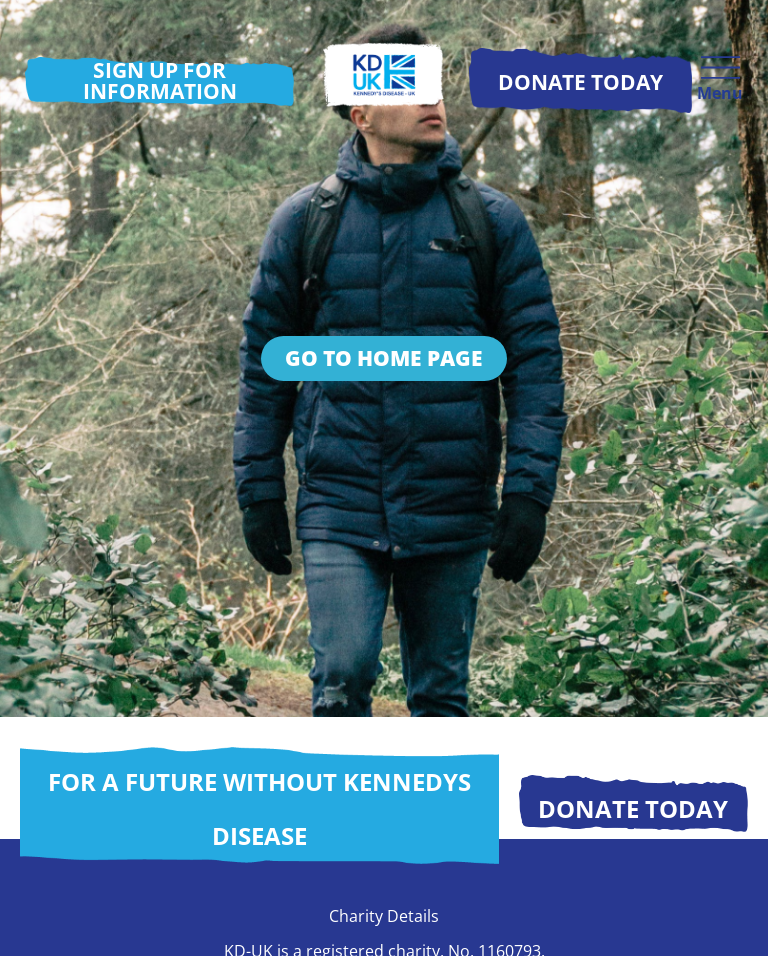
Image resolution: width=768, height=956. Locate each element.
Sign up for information (160, 80)
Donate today (633, 808)
